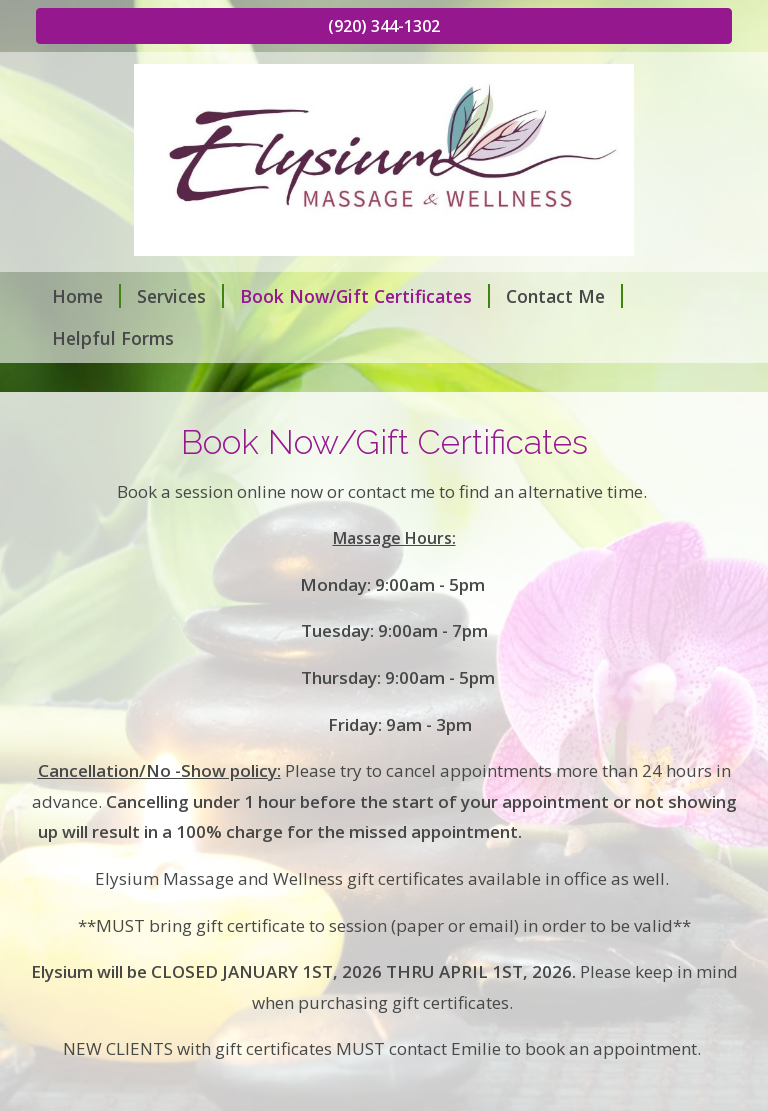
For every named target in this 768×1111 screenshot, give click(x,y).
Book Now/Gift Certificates (365, 296)
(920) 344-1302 (384, 26)
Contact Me (564, 296)
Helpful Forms (113, 338)
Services (180, 296)
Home (86, 296)
